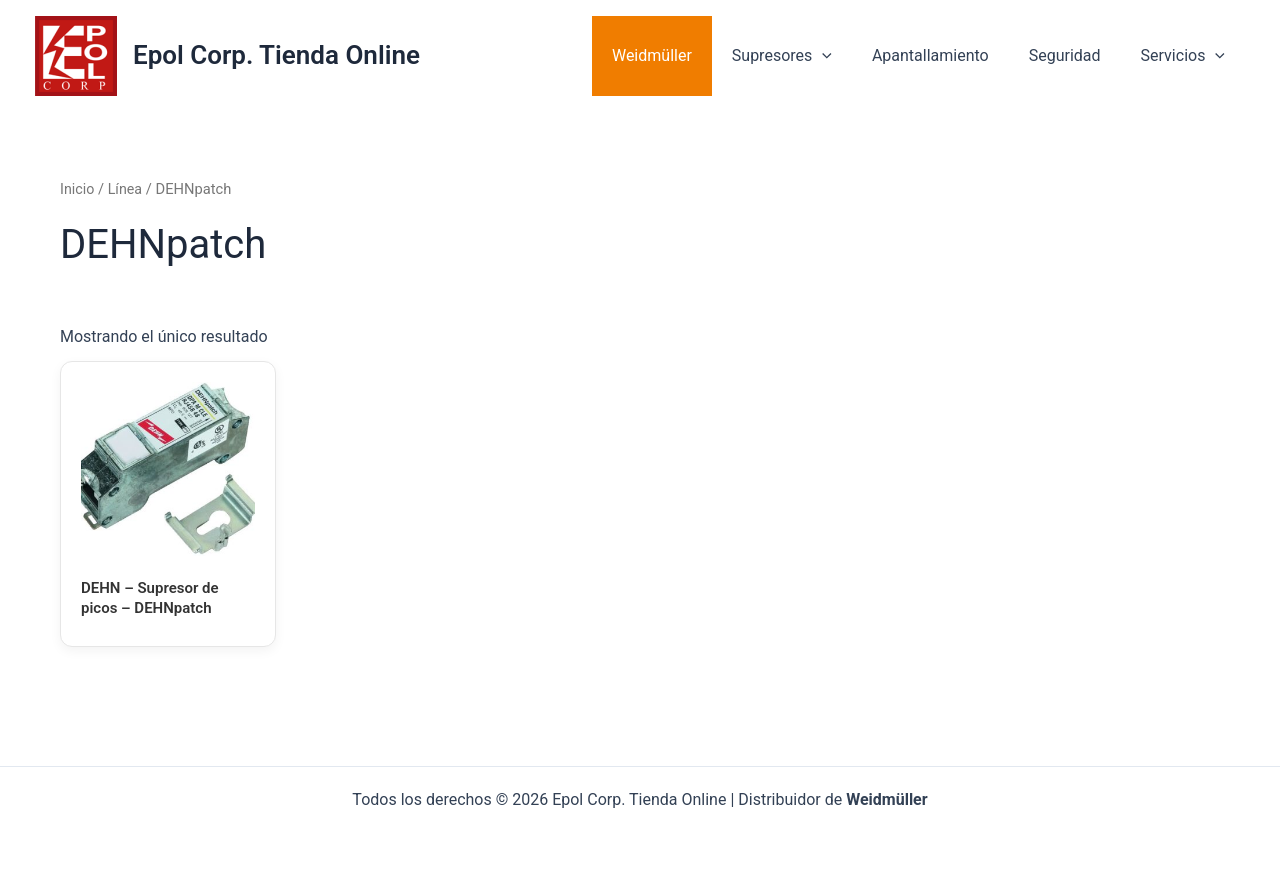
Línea (127, 189)
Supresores (810, 56)
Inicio (77, 189)
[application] (850, 56)
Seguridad (1077, 55)
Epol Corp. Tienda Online (276, 55)
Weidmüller (688, 55)
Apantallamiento (950, 55)
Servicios (1187, 56)
